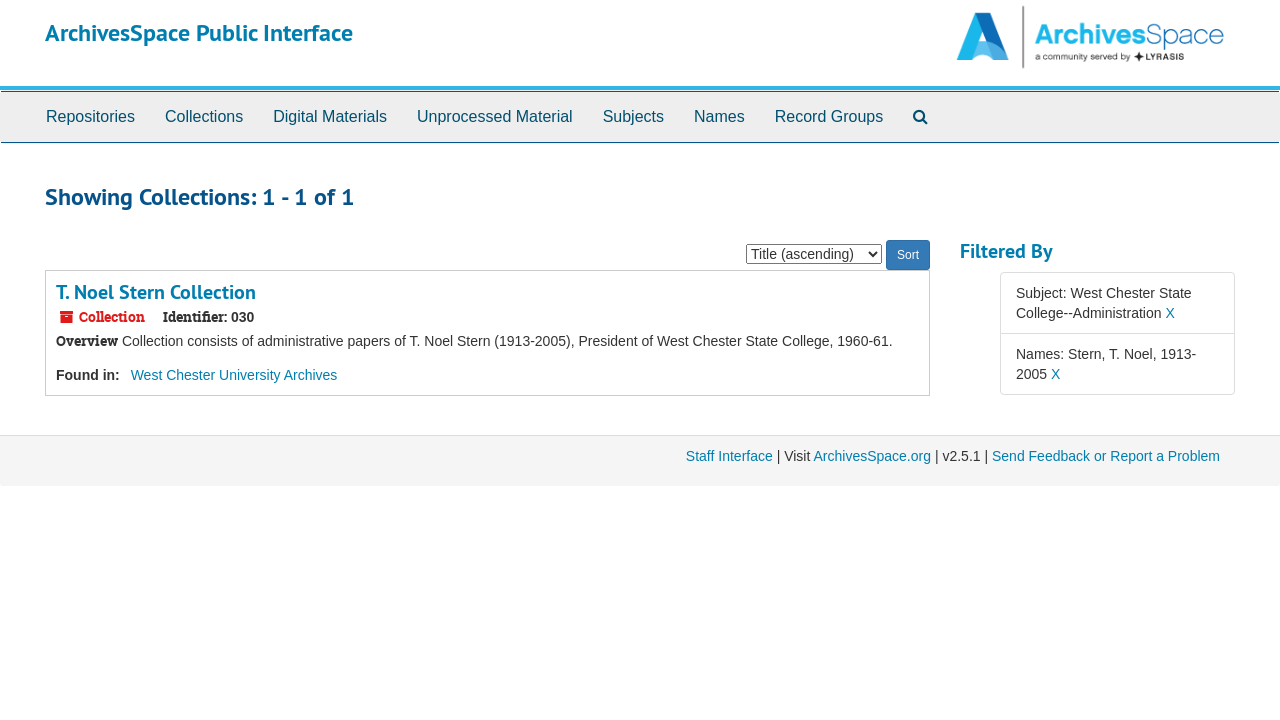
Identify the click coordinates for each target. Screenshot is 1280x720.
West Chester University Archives (234, 375)
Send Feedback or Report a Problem (1106, 456)
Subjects (633, 116)
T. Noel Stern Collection (156, 292)
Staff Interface (729, 456)
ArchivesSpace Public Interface (199, 32)
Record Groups (829, 116)
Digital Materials (330, 116)
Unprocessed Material (495, 116)
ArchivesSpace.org (872, 456)
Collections (204, 116)
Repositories (90, 116)
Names (719, 116)
